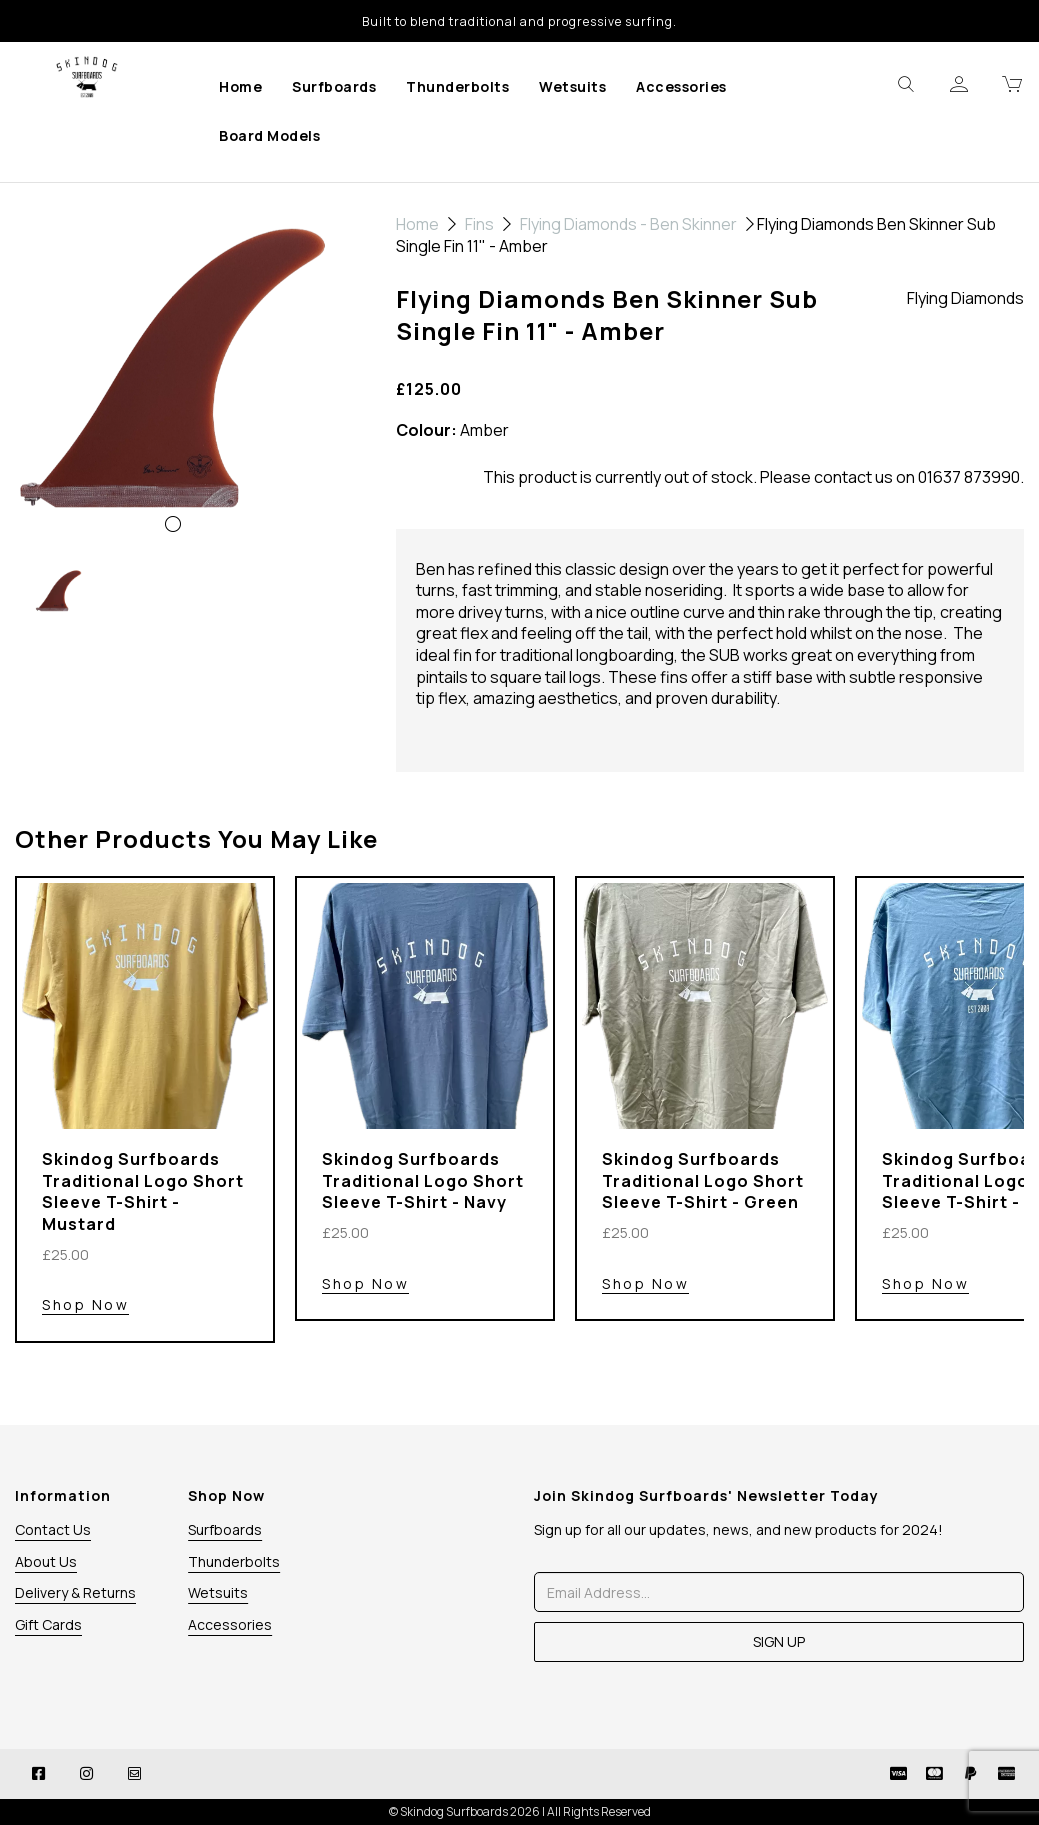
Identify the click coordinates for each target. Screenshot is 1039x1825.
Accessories (681, 86)
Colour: (426, 430)
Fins (479, 224)
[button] (48, 459)
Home (240, 86)
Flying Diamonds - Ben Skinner (628, 224)
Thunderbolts (457, 86)
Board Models (269, 135)
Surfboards (334, 86)
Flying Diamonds (965, 298)
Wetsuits (572, 86)
